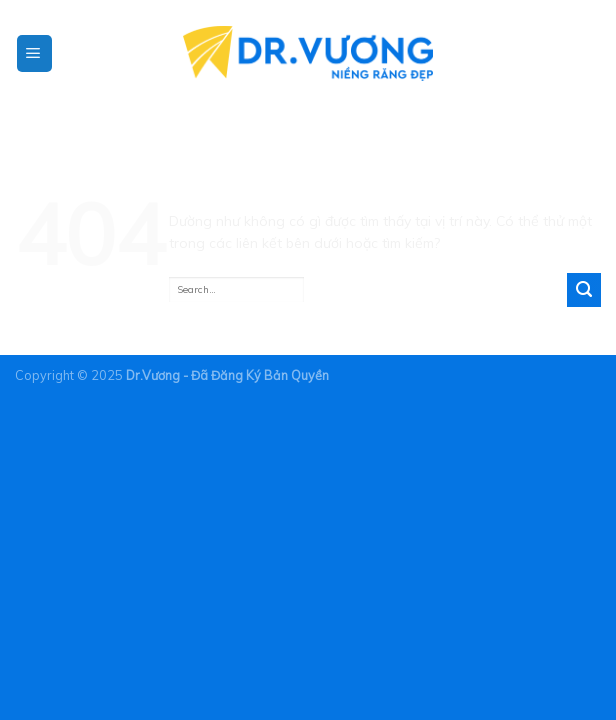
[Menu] (34, 54)
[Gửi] (584, 290)
